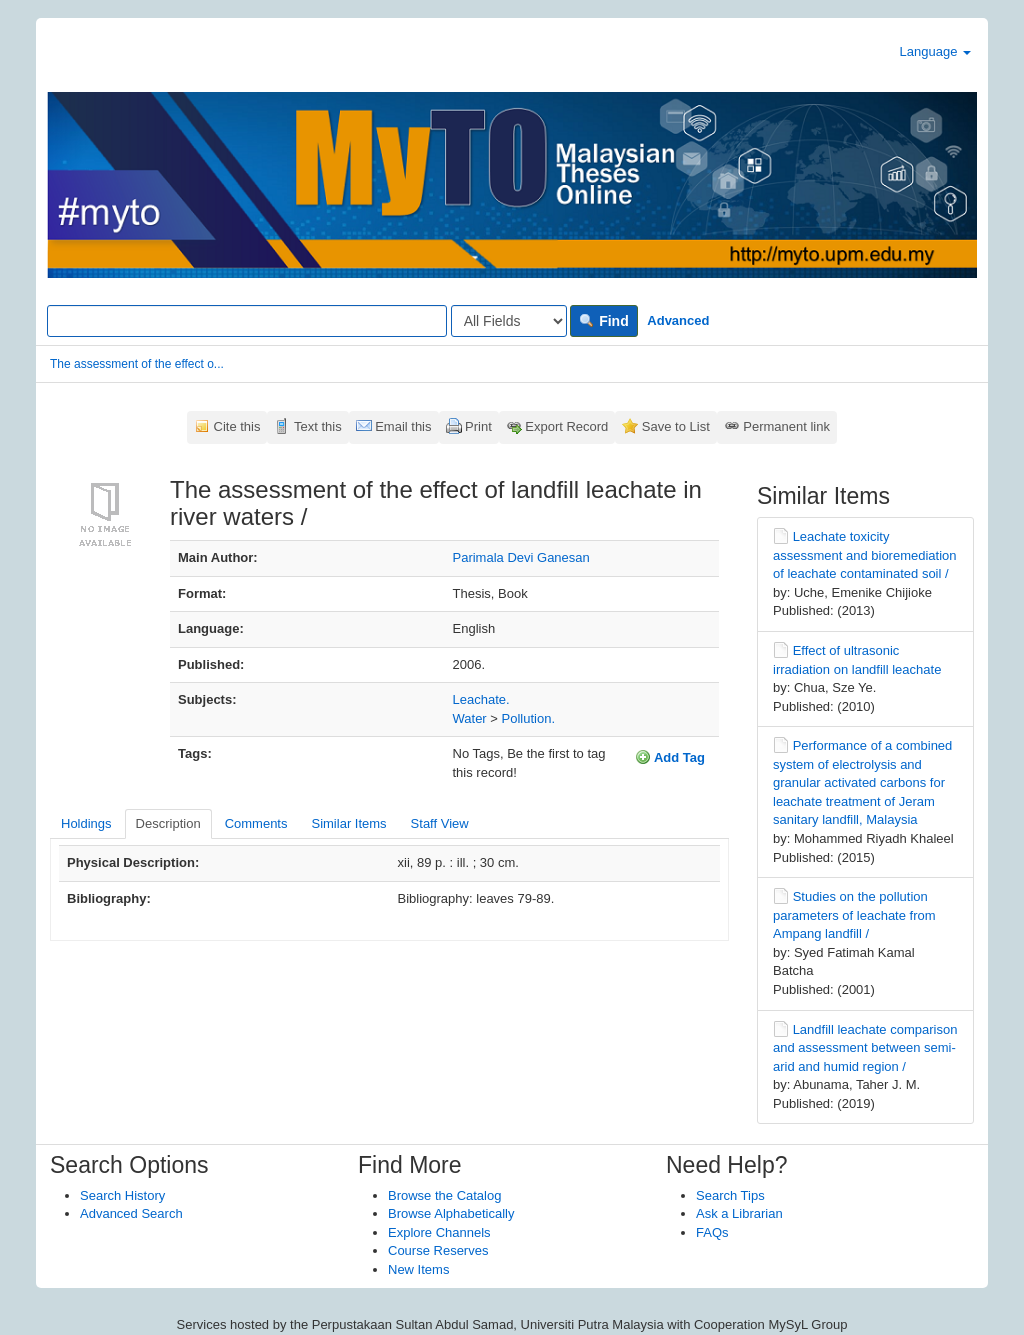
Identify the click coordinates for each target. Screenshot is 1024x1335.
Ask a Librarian (739, 1213)
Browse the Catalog (444, 1195)
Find (603, 321)
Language (935, 51)
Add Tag (670, 757)
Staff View (440, 823)
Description (168, 823)
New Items (418, 1269)
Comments (256, 823)
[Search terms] (247, 321)
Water (470, 718)
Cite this (237, 426)
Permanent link (786, 426)
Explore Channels (439, 1232)
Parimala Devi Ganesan (521, 557)
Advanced (678, 320)
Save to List (676, 426)
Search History (122, 1195)
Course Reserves (438, 1250)
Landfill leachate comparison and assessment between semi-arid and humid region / (865, 1048)
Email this (403, 426)
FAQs (712, 1232)
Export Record (566, 426)
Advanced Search (131, 1213)
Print (478, 426)
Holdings (86, 823)
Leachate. (481, 699)
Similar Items (348, 823)
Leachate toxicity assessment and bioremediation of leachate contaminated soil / (865, 555)
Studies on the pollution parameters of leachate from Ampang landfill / (854, 915)
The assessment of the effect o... (137, 364)
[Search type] (509, 321)
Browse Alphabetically (451, 1213)
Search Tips (730, 1195)
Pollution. (528, 718)
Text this (318, 426)
